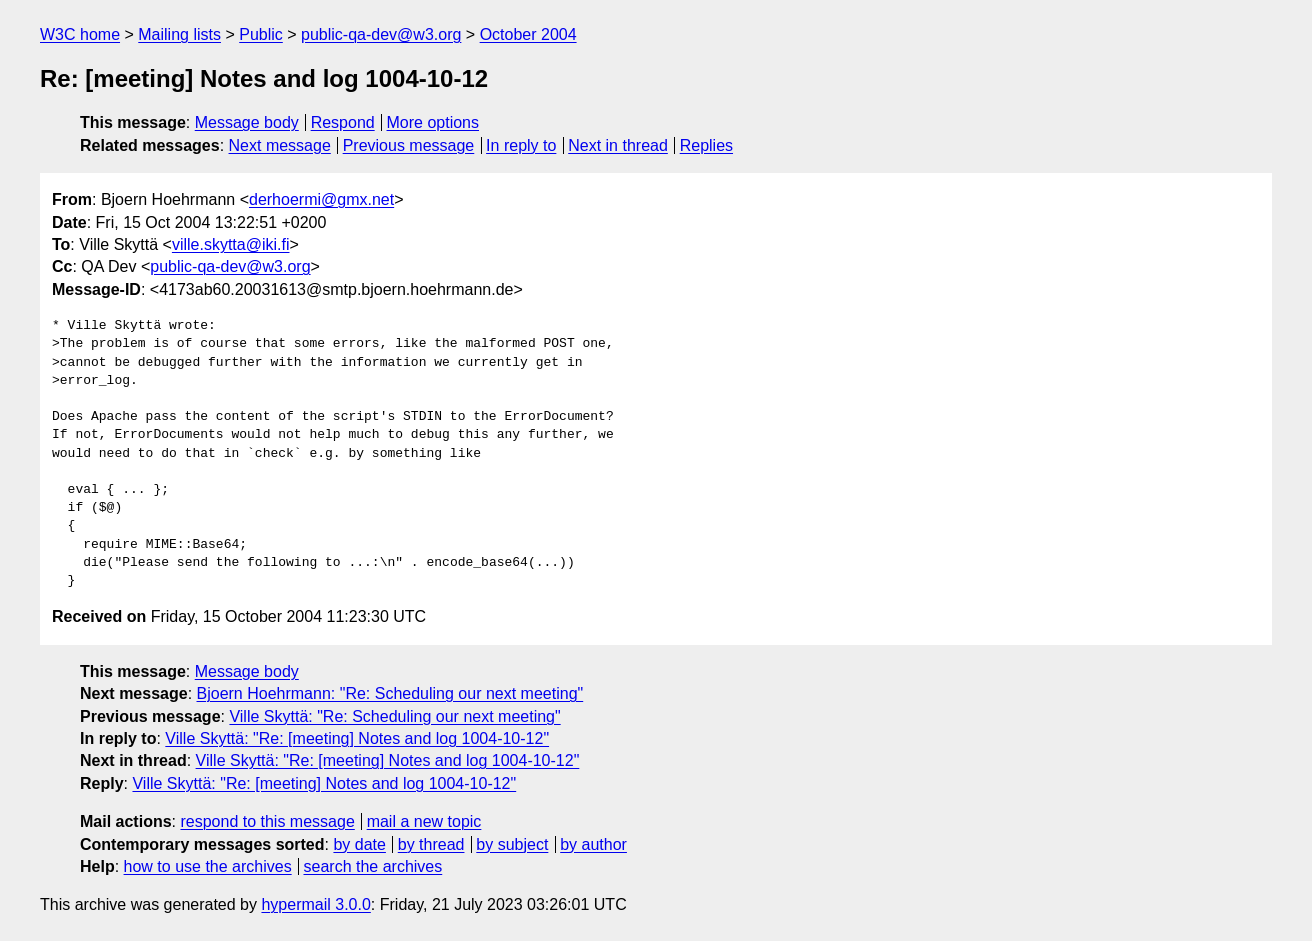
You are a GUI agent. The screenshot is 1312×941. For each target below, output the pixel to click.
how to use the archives (208, 866)
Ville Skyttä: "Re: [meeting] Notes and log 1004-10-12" (357, 738)
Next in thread (618, 145)
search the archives (373, 866)
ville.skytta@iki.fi (231, 244)
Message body (247, 122)
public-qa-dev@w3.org (381, 34)
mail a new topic (424, 821)
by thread (431, 844)
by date (359, 844)
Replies (706, 145)
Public (261, 34)
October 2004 (528, 34)
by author (593, 844)
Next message (280, 145)
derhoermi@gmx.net (321, 199)
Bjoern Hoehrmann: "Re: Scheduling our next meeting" (390, 693)
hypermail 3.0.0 (315, 904)
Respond (343, 122)
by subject (512, 844)
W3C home (80, 34)
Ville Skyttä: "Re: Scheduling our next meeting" (394, 716)
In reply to (521, 145)
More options (433, 122)
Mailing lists (179, 34)
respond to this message (267, 821)
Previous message (409, 145)
